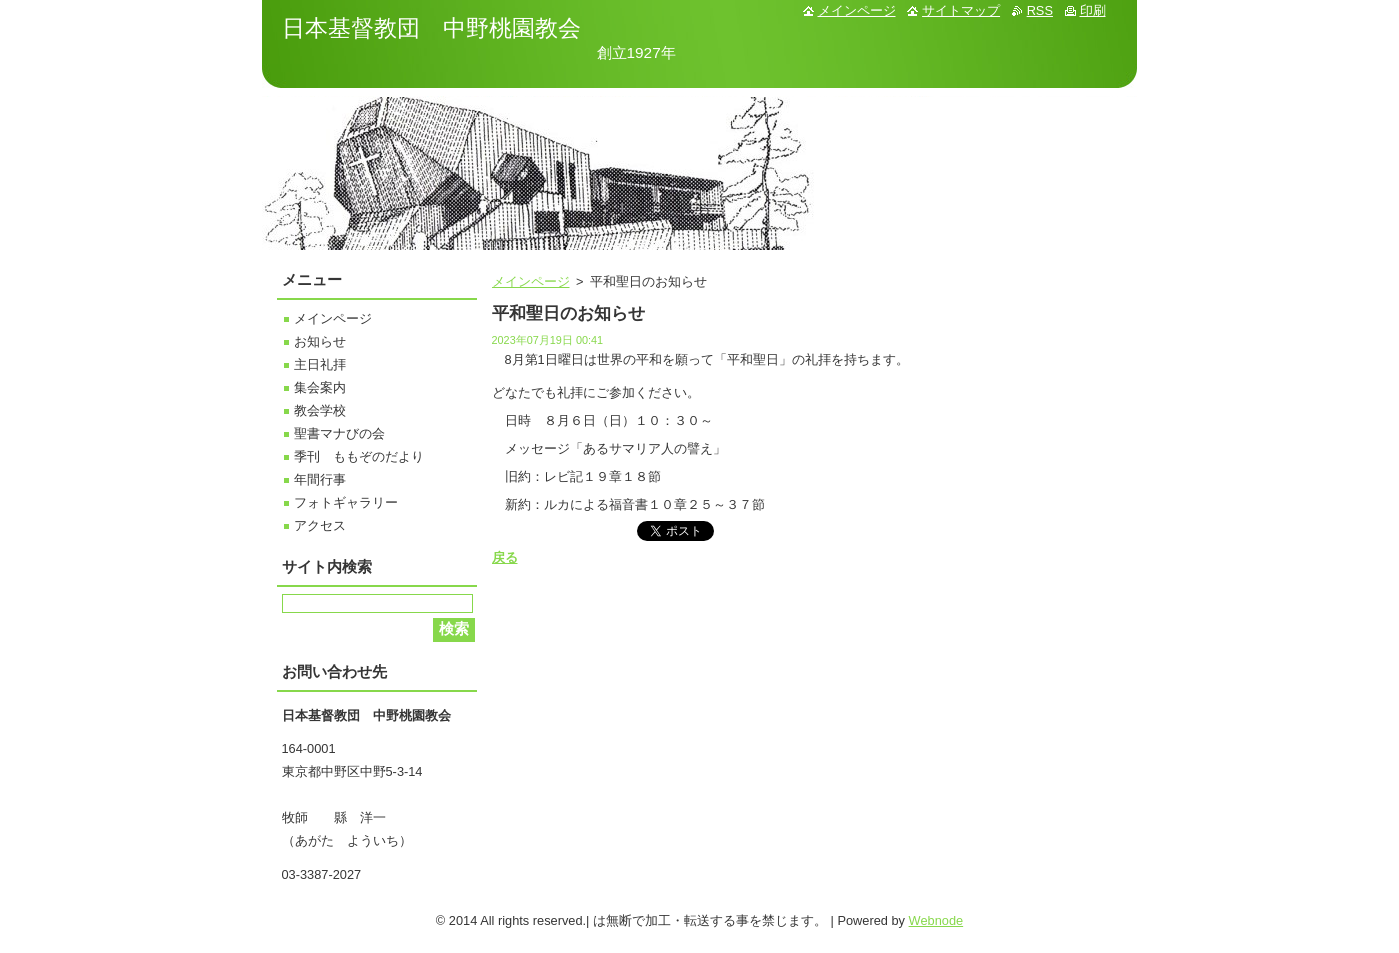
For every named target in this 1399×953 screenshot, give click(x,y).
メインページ (531, 281)
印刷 (1093, 10)
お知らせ (320, 341)
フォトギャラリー (346, 502)
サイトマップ (961, 10)
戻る (505, 557)
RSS (1040, 10)
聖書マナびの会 (339, 433)
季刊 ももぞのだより (359, 456)
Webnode (936, 920)
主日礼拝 (320, 364)
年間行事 (320, 479)
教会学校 (320, 410)
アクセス (320, 525)
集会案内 (320, 387)
